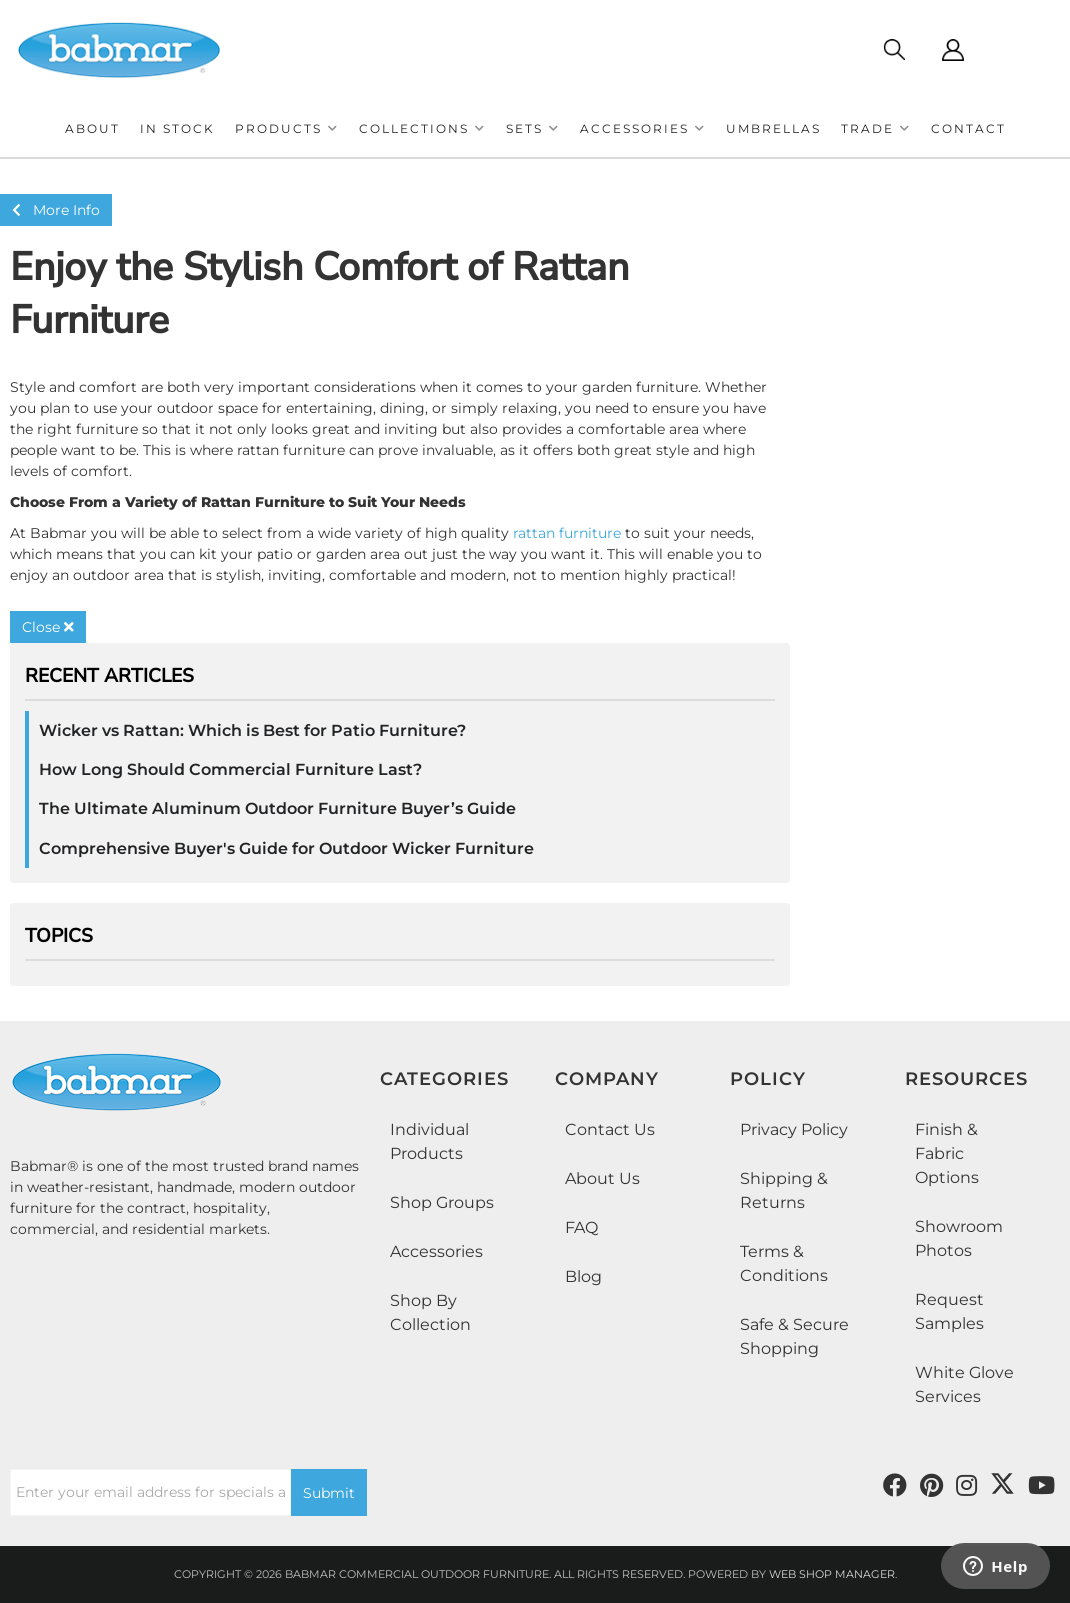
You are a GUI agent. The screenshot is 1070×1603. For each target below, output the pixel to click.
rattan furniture (567, 533)
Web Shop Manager (832, 1574)
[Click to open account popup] (952, 50)
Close (48, 627)
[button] (287, 128)
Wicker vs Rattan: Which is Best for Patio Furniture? (252, 730)
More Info (56, 210)
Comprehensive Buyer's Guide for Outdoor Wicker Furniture (286, 848)
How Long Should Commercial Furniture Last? (230, 769)
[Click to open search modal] (893, 50)
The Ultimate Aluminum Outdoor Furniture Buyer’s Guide (277, 808)
